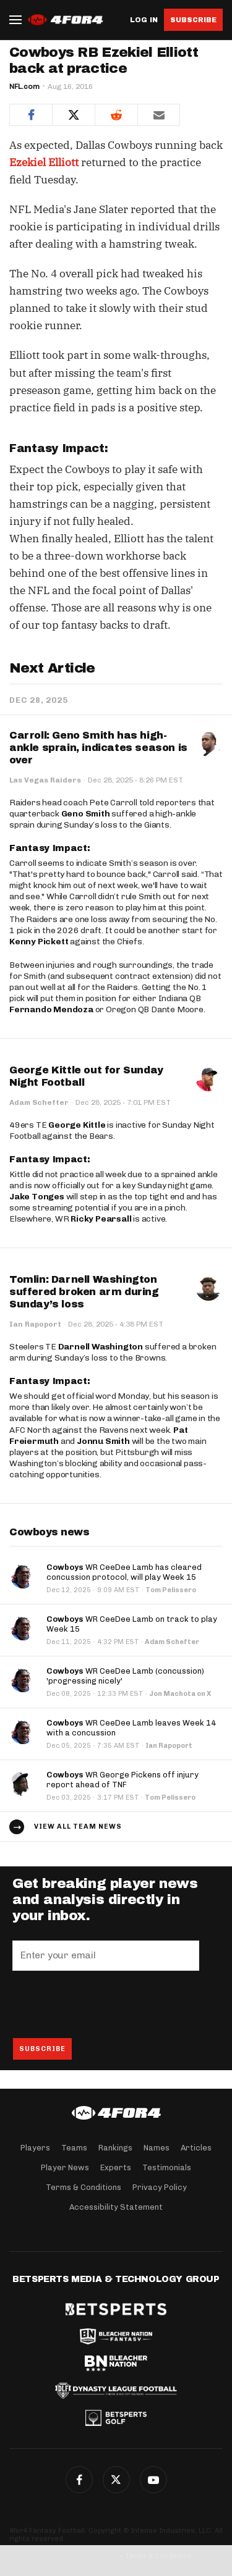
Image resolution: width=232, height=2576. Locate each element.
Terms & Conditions (83, 2187)
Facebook (79, 2479)
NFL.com (24, 86)
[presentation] (106, 2004)
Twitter (116, 2479)
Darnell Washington (100, 1346)
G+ (153, 2479)
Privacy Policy (159, 2187)
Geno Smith (85, 813)
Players (35, 2147)
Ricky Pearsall (101, 1219)
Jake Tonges (36, 1196)
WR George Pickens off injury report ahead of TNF (122, 1779)
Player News (65, 2167)
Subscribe (193, 19)
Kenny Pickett (38, 941)
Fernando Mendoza (51, 1009)
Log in (144, 20)
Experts (115, 2167)
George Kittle (76, 1125)
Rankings (115, 2147)
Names (157, 2147)
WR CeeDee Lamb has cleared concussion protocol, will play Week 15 (124, 1572)
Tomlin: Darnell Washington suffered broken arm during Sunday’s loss (84, 1291)
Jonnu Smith (103, 1441)
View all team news (78, 1827)
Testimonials (166, 2167)
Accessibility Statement (116, 2207)
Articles (196, 2147)
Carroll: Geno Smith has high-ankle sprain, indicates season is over (98, 747)
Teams (74, 2147)
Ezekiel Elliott (44, 162)
